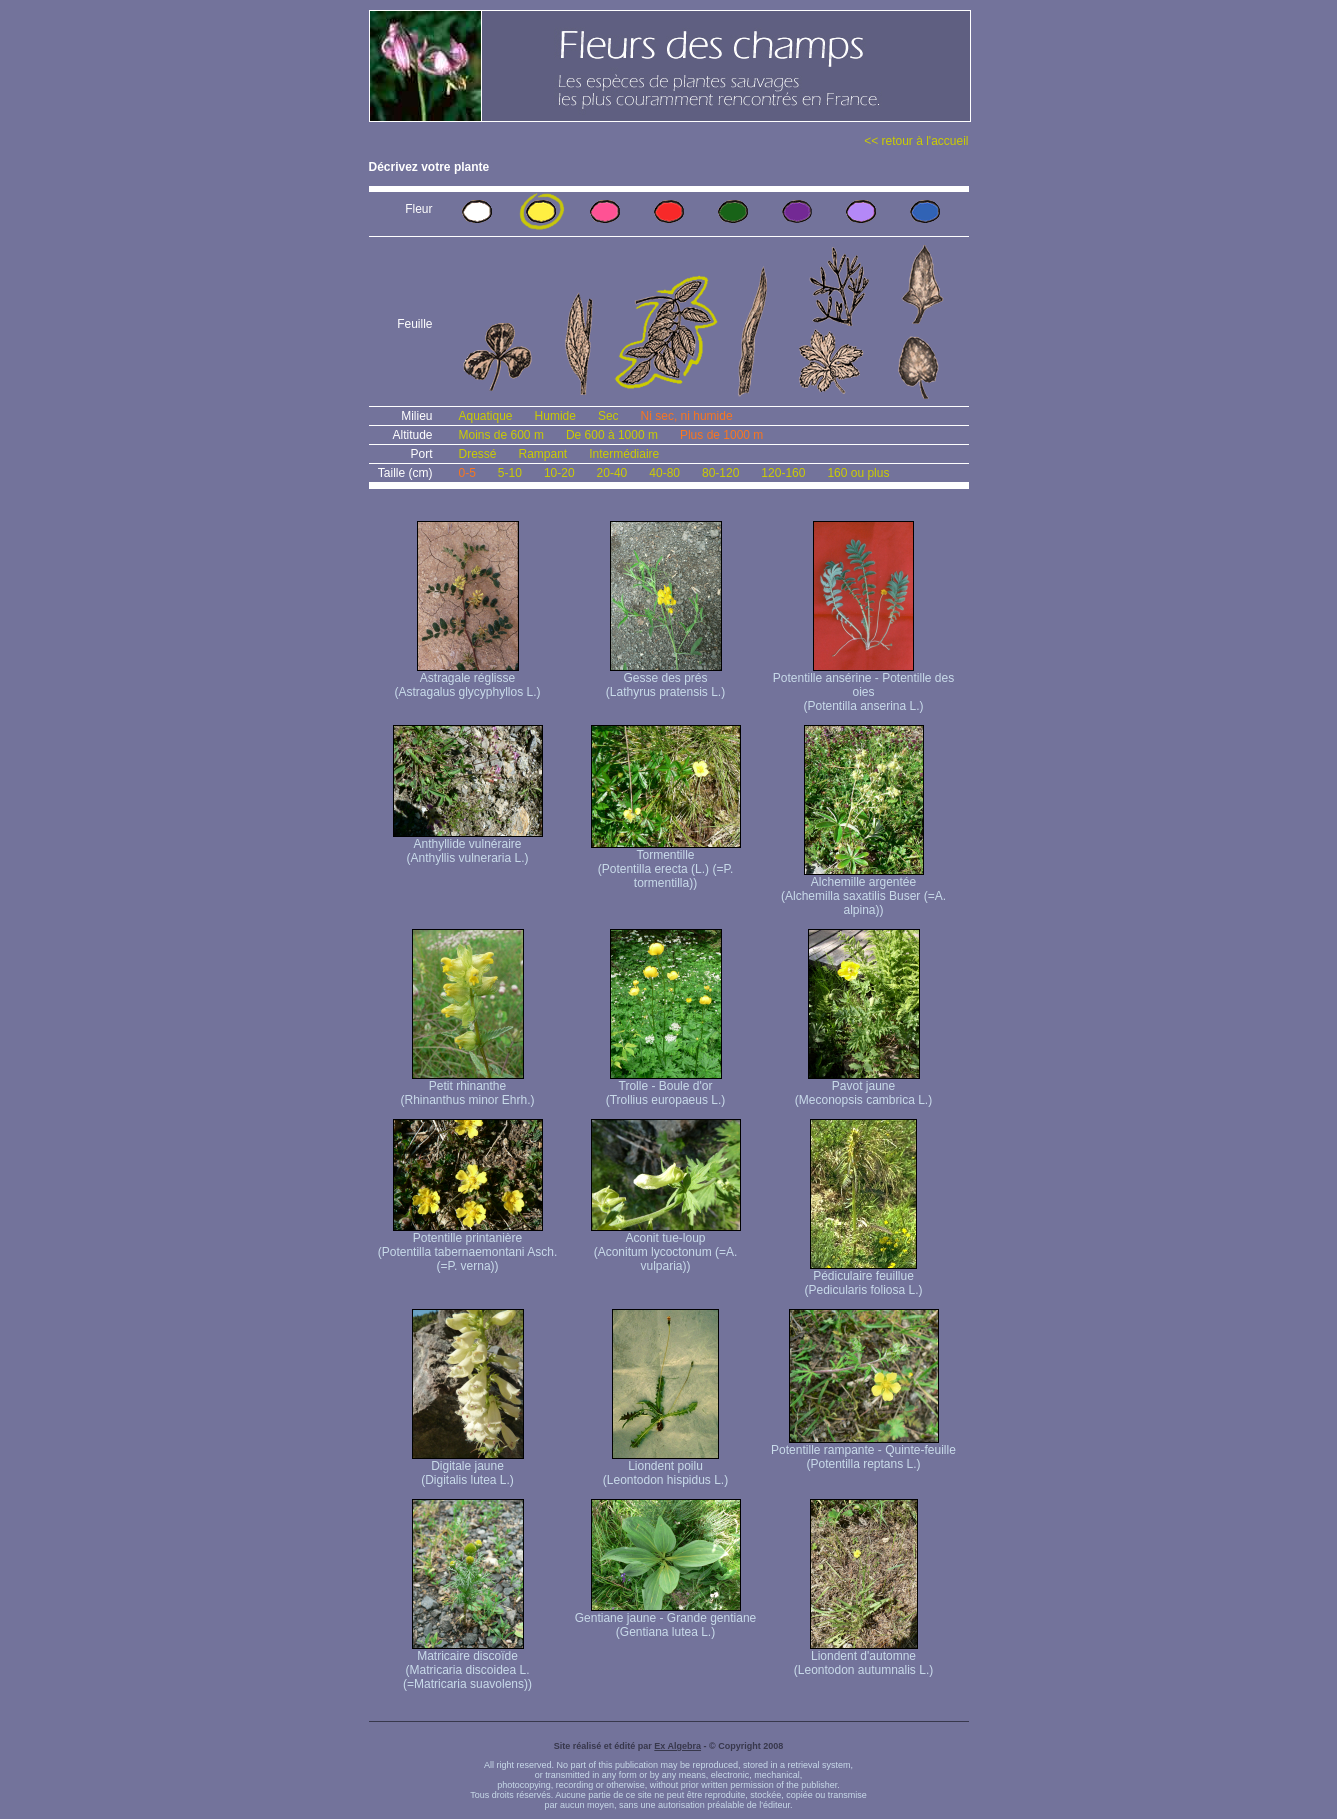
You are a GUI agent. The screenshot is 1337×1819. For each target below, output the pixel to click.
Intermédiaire (624, 454)
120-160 (783, 473)
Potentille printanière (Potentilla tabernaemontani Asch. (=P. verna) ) (467, 1246)
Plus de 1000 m (721, 435)
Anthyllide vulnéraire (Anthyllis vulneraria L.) (468, 845)
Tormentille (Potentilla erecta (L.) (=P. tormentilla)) (666, 863)
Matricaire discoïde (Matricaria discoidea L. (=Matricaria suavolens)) (467, 1664)
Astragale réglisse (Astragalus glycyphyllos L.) (467, 679)
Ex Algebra (677, 1746)
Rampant (543, 454)
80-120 (720, 473)
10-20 (559, 473)
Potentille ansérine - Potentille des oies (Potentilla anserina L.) (863, 686)
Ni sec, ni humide (687, 416)
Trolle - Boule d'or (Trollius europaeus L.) (666, 1087)
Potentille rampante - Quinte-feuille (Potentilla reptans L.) (863, 1451)
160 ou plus (858, 473)
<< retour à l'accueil (916, 141)
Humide (555, 416)
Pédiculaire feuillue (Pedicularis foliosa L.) (863, 1277)
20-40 (612, 473)
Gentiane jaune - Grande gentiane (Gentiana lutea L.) (665, 1619)
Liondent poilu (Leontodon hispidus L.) (665, 1467)
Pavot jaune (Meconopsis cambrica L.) (863, 1087)
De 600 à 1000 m (612, 435)
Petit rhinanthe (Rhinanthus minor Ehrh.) (467, 1087)
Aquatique (486, 416)
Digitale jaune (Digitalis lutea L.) (468, 1467)
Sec (608, 416)
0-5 (467, 473)
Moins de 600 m (501, 435)
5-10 (510, 473)
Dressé (478, 454)
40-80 (664, 473)
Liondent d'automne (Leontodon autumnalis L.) (863, 1657)
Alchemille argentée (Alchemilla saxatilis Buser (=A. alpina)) (863, 890)
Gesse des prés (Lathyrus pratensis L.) (665, 679)
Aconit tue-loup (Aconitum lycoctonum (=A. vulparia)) (666, 1246)
